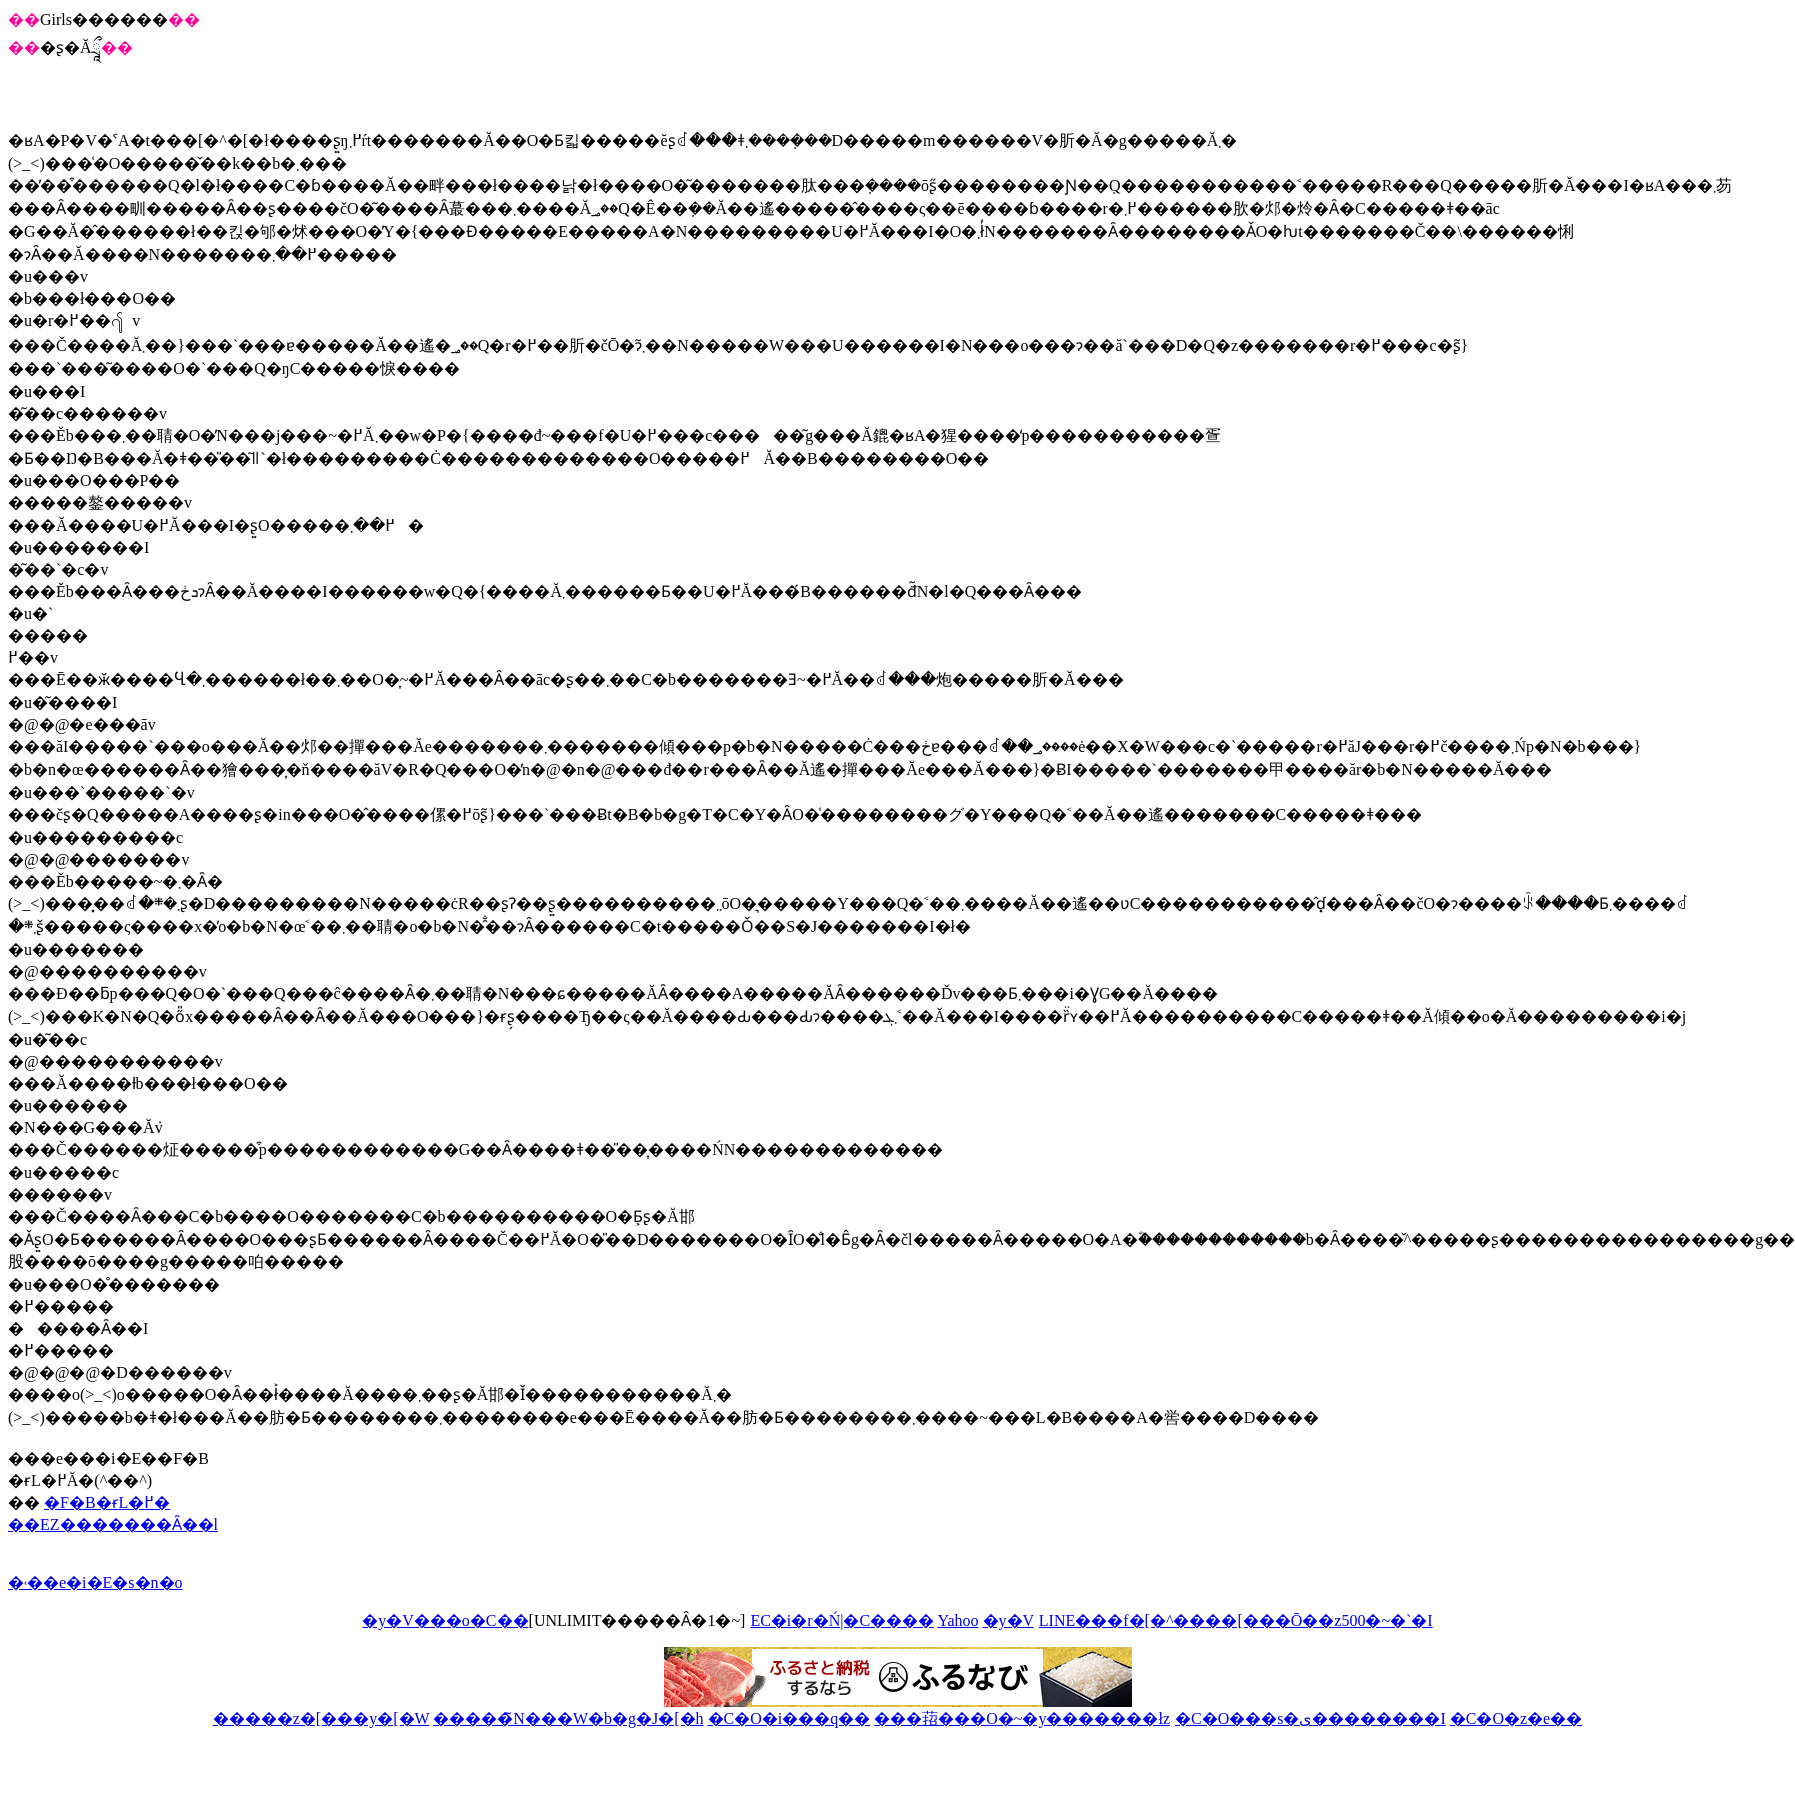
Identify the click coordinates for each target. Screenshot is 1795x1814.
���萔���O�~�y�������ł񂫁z (1022, 1718)
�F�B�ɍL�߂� (107, 1502)
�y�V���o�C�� (445, 1620)
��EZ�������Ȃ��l (113, 1524)
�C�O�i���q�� (789, 1718)
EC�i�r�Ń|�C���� (842, 1620)
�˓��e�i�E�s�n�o (95, 1582)
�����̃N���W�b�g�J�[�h (568, 1718)
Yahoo (957, 1620)
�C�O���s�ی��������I (1310, 1718)
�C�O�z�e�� (1516, 1718)
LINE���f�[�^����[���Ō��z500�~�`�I (1235, 1620)
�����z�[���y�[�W (321, 1718)
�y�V (1008, 1620)
